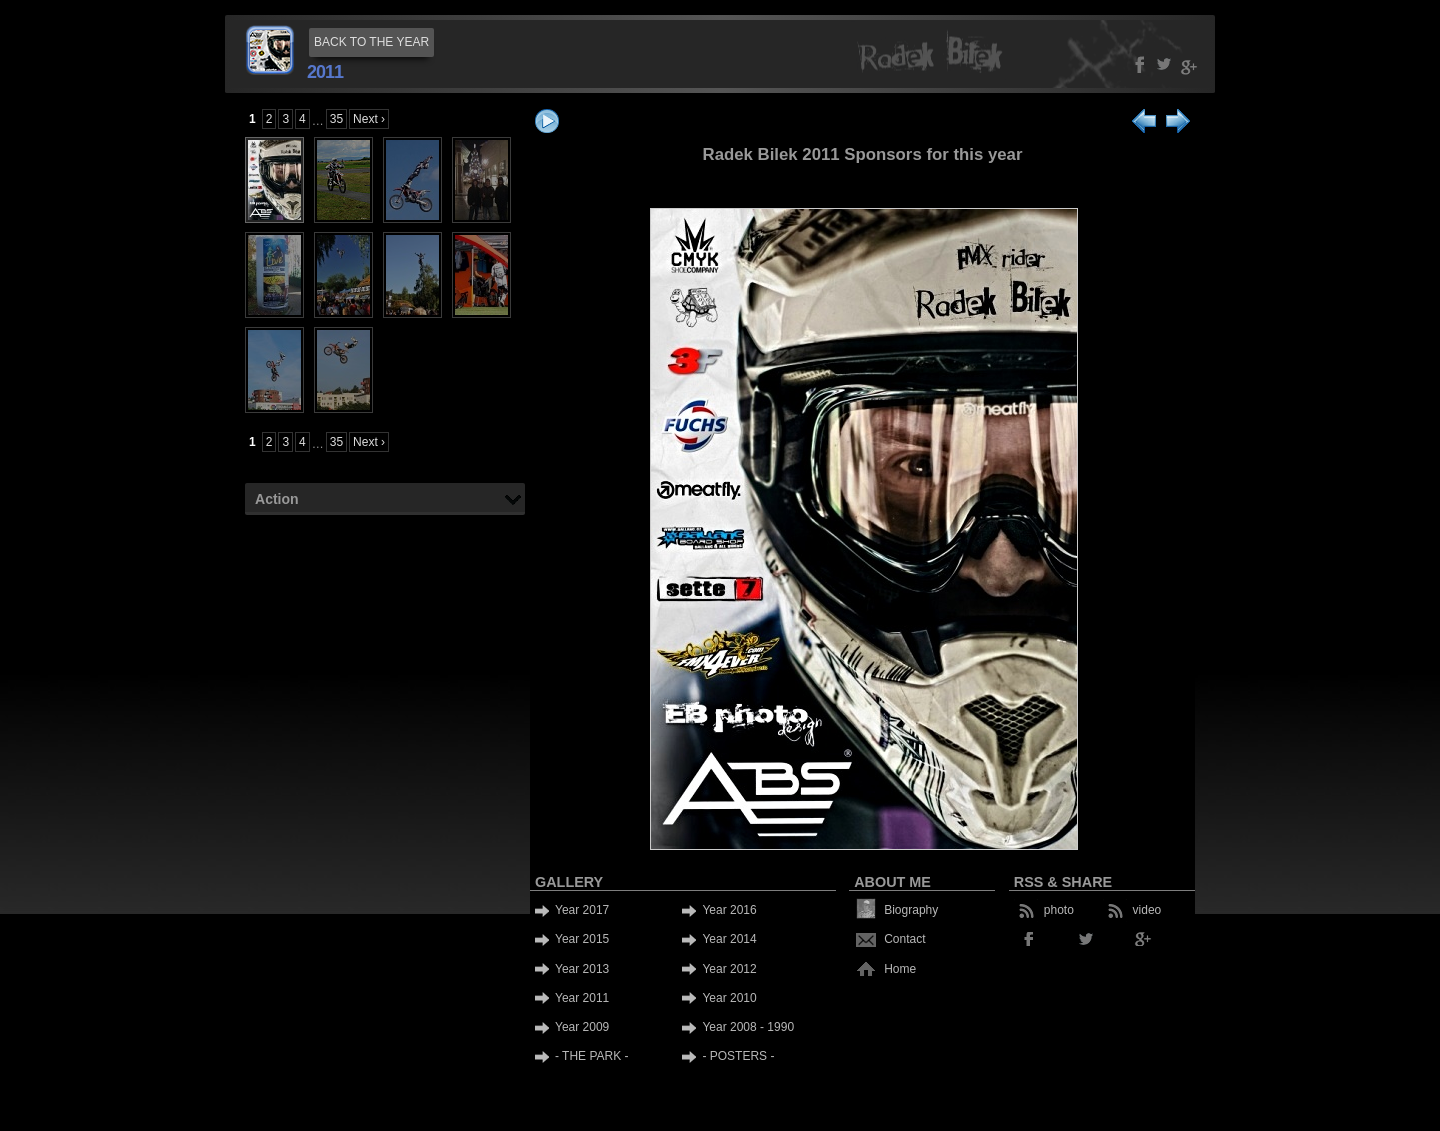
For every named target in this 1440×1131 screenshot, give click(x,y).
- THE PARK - (592, 1056)
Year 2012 (729, 969)
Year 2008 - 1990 (748, 1027)
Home (900, 969)
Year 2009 (582, 1027)
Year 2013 (582, 969)
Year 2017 (582, 910)
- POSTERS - (738, 1056)
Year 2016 (729, 910)
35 (336, 119)
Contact (904, 939)
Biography (911, 910)
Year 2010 (729, 998)
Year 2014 (729, 939)
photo (1059, 910)
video (1147, 910)
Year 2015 (582, 939)
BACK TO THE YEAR (371, 42)
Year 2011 (582, 998)
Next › (369, 119)
